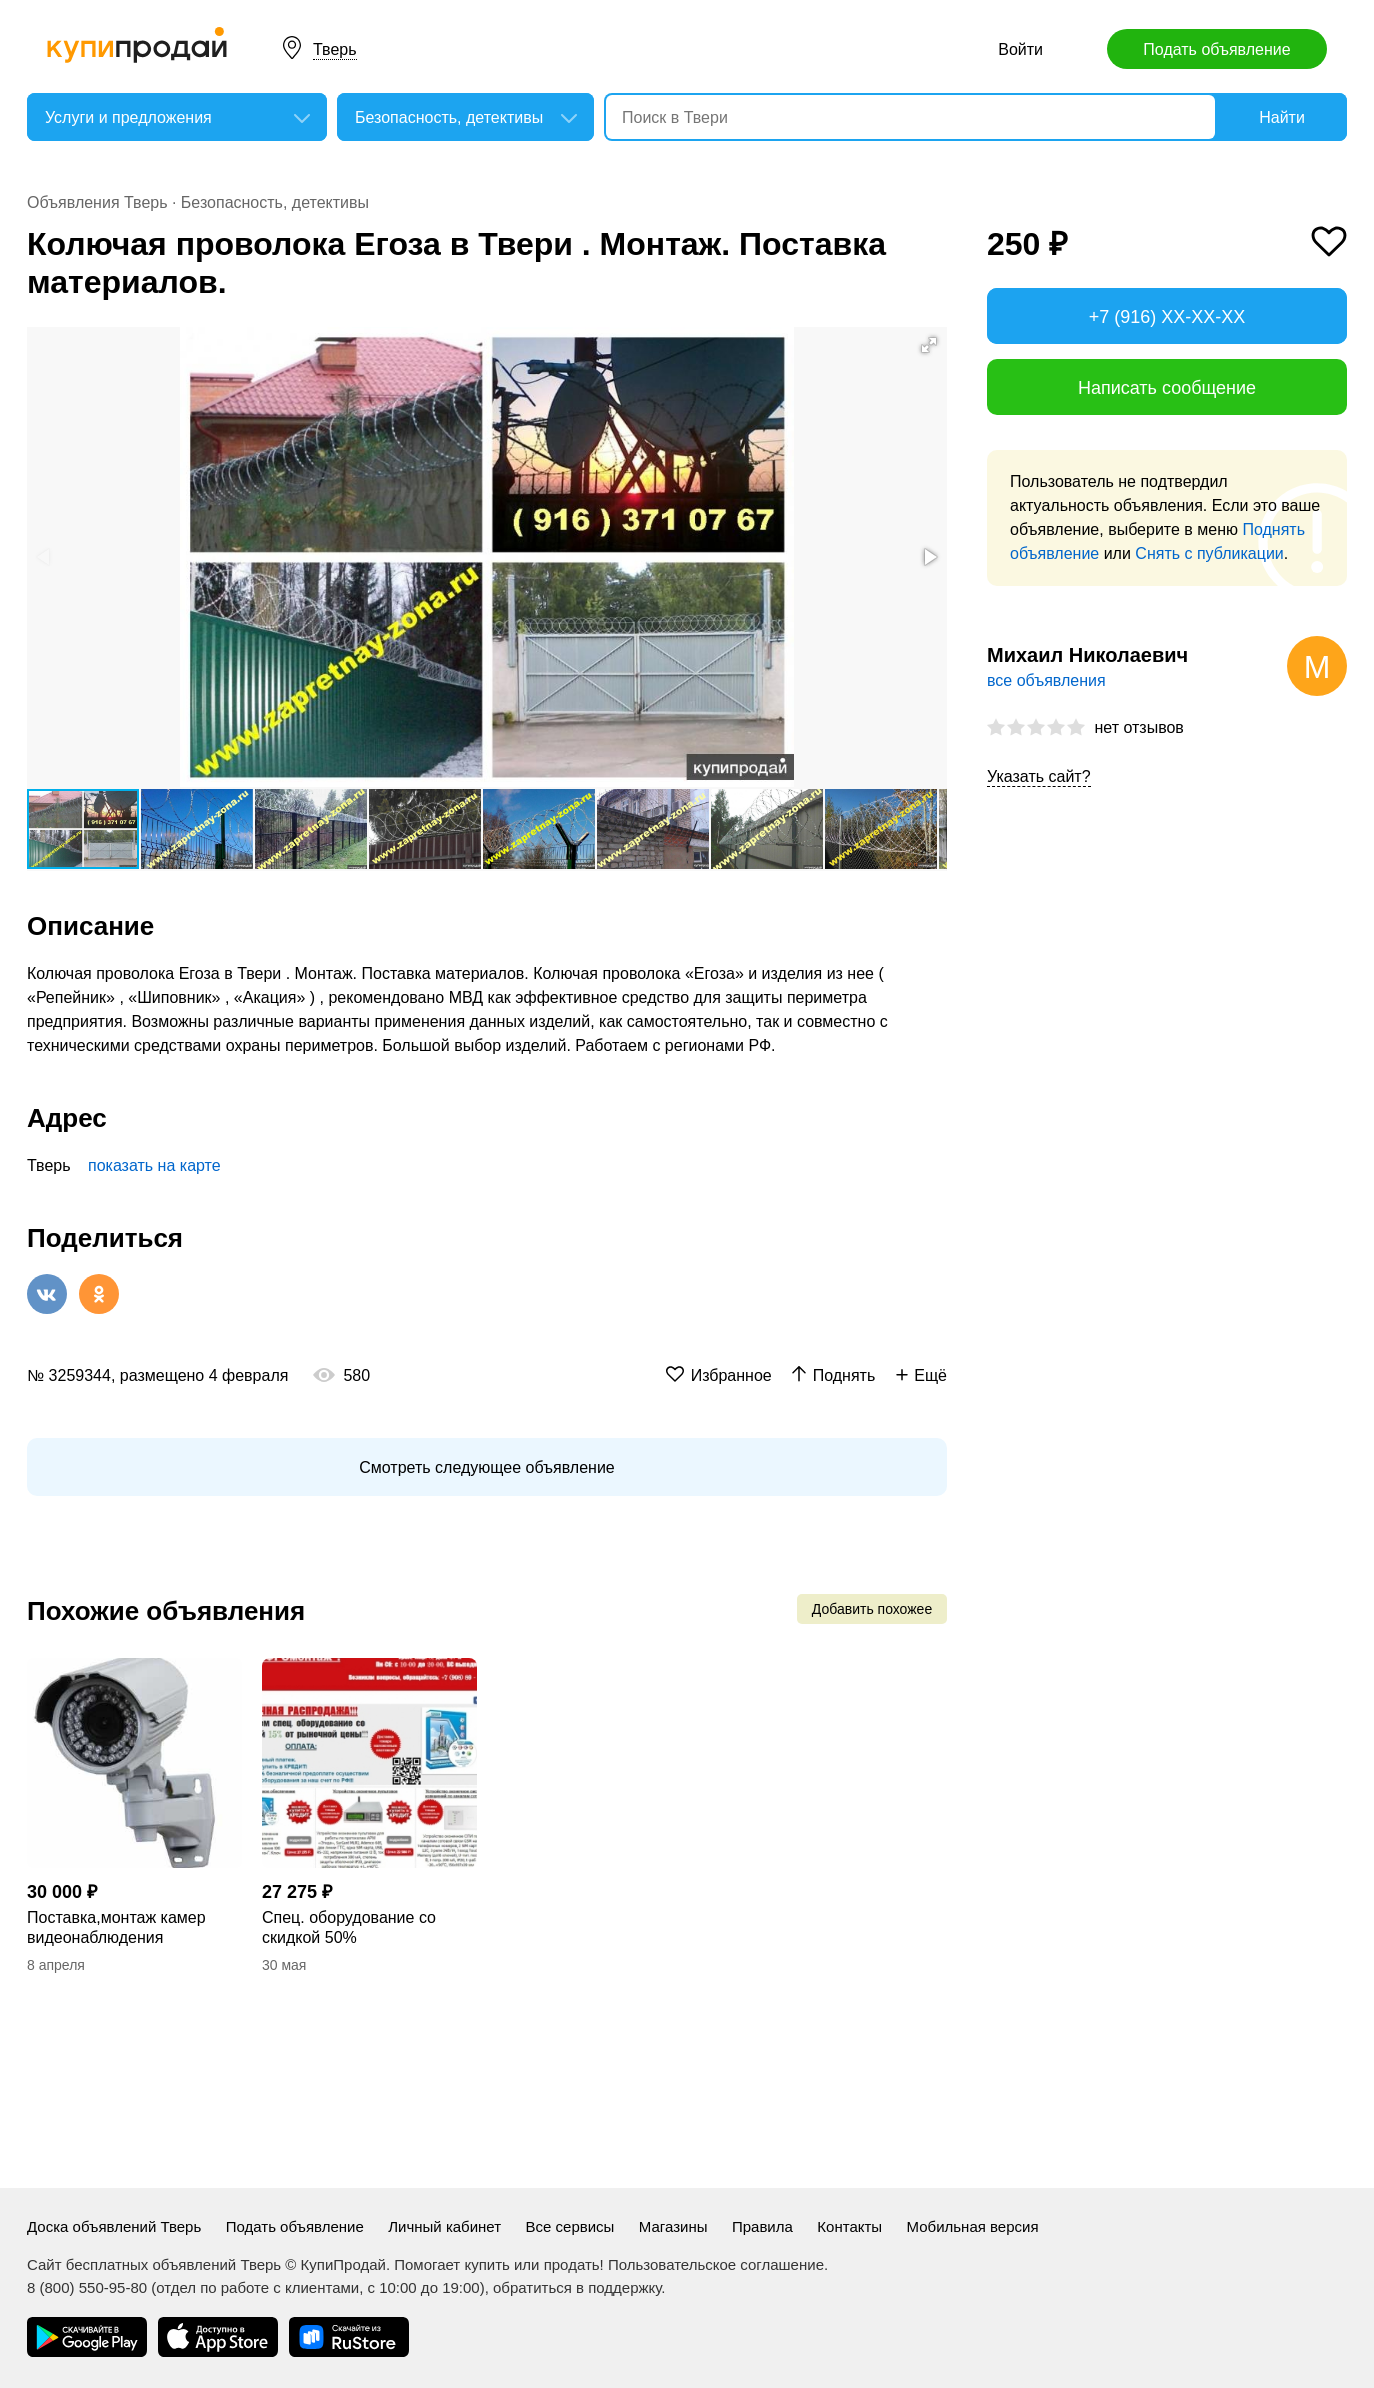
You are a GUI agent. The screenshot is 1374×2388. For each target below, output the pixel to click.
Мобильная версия (973, 2226)
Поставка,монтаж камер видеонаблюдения (116, 1927)
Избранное (731, 1375)
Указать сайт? (1039, 776)
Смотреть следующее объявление (486, 1467)
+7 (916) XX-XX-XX (1167, 317)
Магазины (673, 2226)
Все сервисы (570, 2226)
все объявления (1046, 680)
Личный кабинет (444, 2226)
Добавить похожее (872, 1609)
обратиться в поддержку (577, 2287)
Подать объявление (1216, 49)
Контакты (849, 2226)
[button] (929, 345)
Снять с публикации (1209, 553)
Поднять (844, 1375)
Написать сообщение (1167, 388)
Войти (1020, 49)
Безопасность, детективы (275, 202)
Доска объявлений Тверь (114, 2226)
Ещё (930, 1375)
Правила (762, 2226)
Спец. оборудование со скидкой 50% (349, 1927)
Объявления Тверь (97, 202)
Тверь (335, 49)
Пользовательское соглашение (716, 2264)
